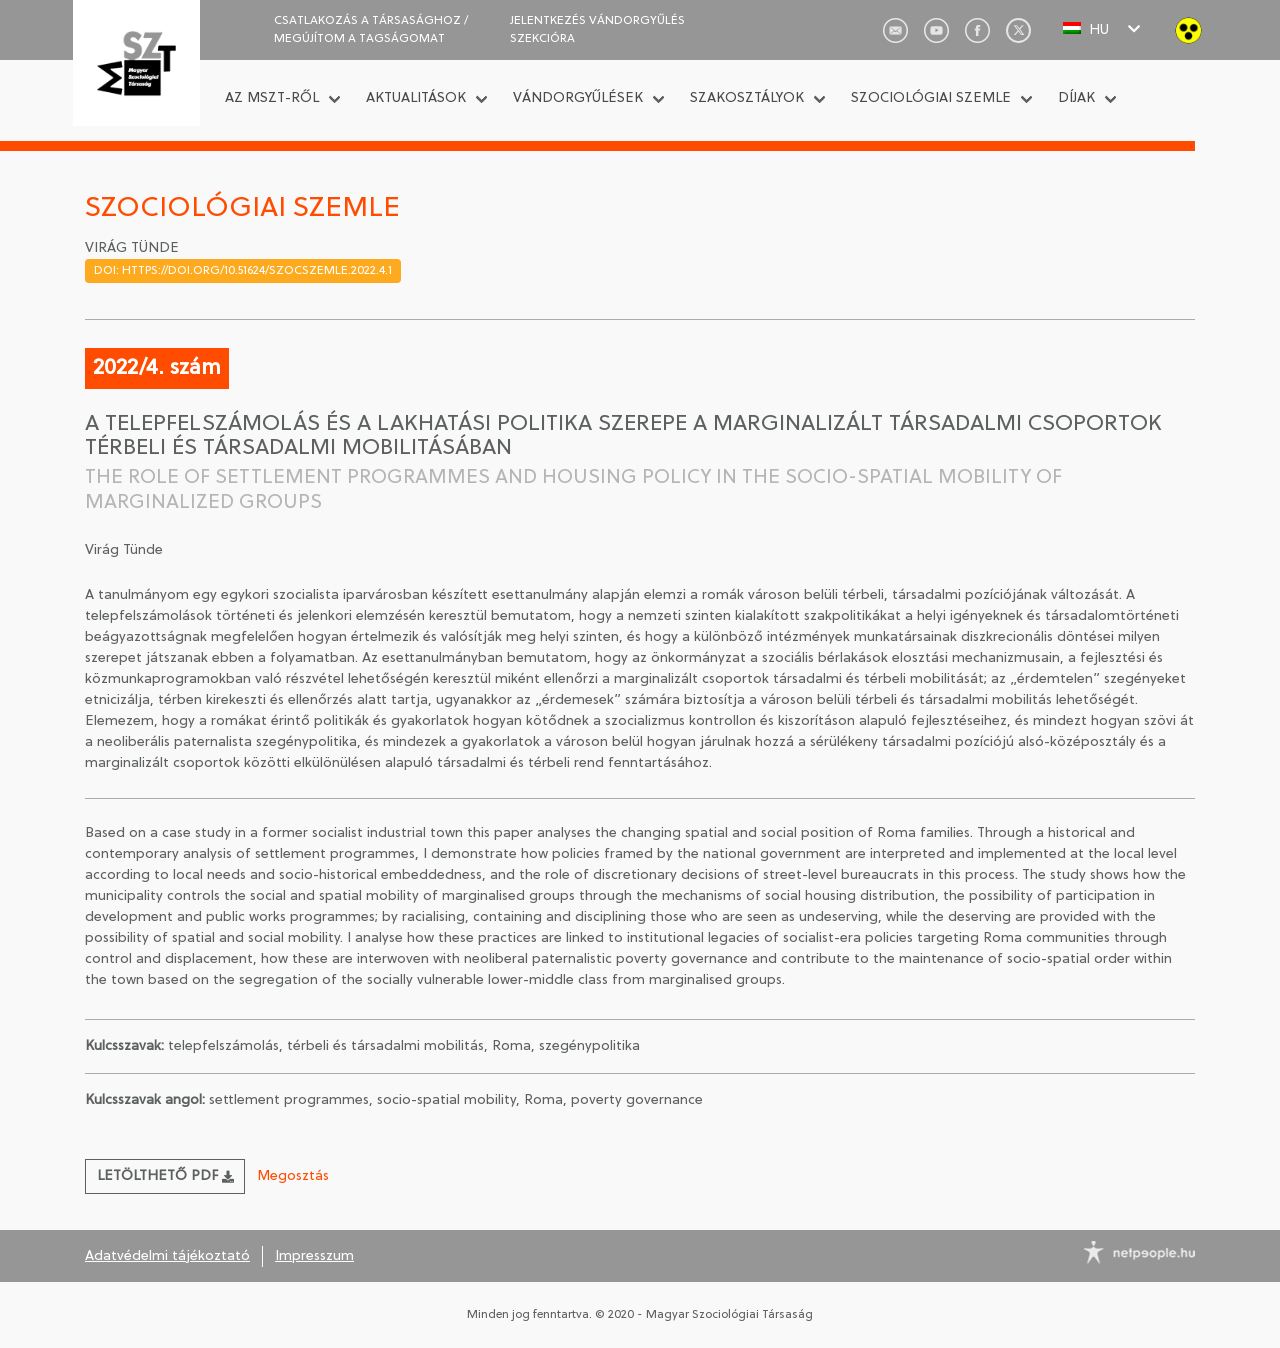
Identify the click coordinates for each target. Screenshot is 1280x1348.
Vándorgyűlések (578, 98)
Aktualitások (416, 98)
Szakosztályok (747, 98)
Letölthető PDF (165, 1176)
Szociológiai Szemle (931, 98)
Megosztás (293, 1176)
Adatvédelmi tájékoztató (167, 1256)
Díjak (1076, 98)
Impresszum (314, 1256)
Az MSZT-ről (272, 98)
